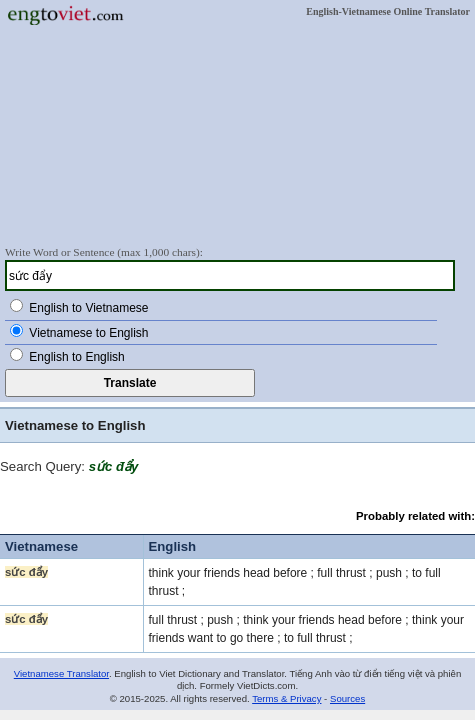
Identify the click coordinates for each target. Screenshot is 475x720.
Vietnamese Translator (61, 673)
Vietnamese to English (88, 333)
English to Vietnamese (88, 308)
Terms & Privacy (286, 698)
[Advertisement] (237, 135)
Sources (347, 698)
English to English (76, 357)
